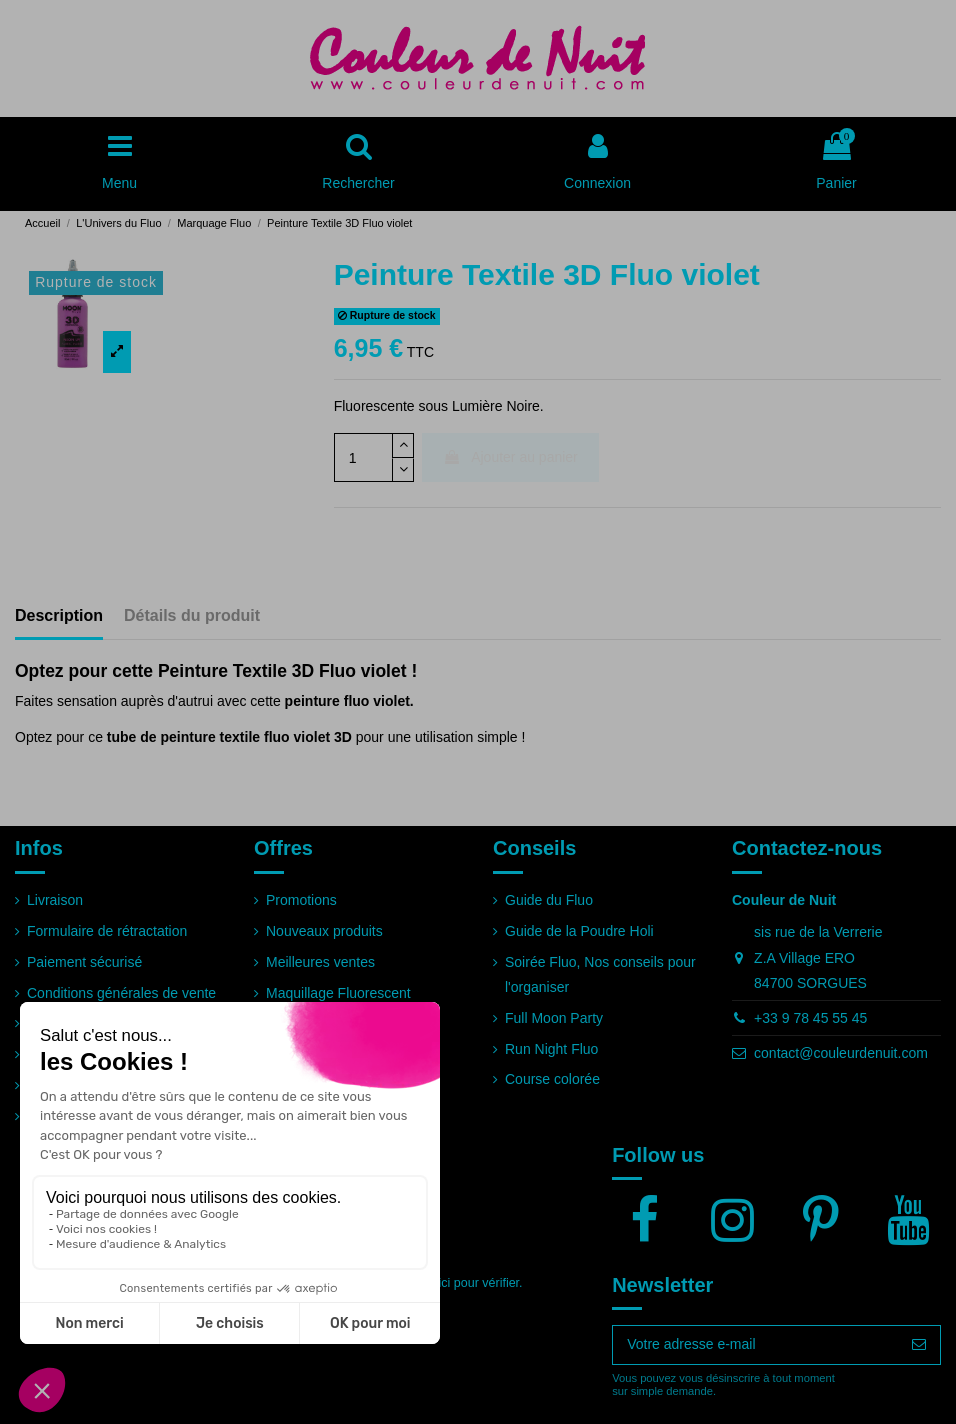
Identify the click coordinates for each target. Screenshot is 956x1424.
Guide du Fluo (549, 900)
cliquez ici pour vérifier (457, 1283)
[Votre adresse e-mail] (755, 1345)
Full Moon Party (554, 1018)
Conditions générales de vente (121, 993)
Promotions (301, 900)
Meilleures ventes (320, 962)
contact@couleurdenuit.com (841, 1053)
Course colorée (552, 1079)
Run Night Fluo (551, 1049)
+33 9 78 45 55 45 (810, 1018)
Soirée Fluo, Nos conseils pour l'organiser (600, 974)
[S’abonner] (919, 1345)
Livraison (55, 900)
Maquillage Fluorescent (338, 993)
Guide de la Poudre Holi (579, 931)
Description (59, 615)
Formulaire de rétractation (107, 931)
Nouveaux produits (324, 931)
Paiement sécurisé (84, 962)
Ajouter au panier (510, 457)
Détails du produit (192, 615)
